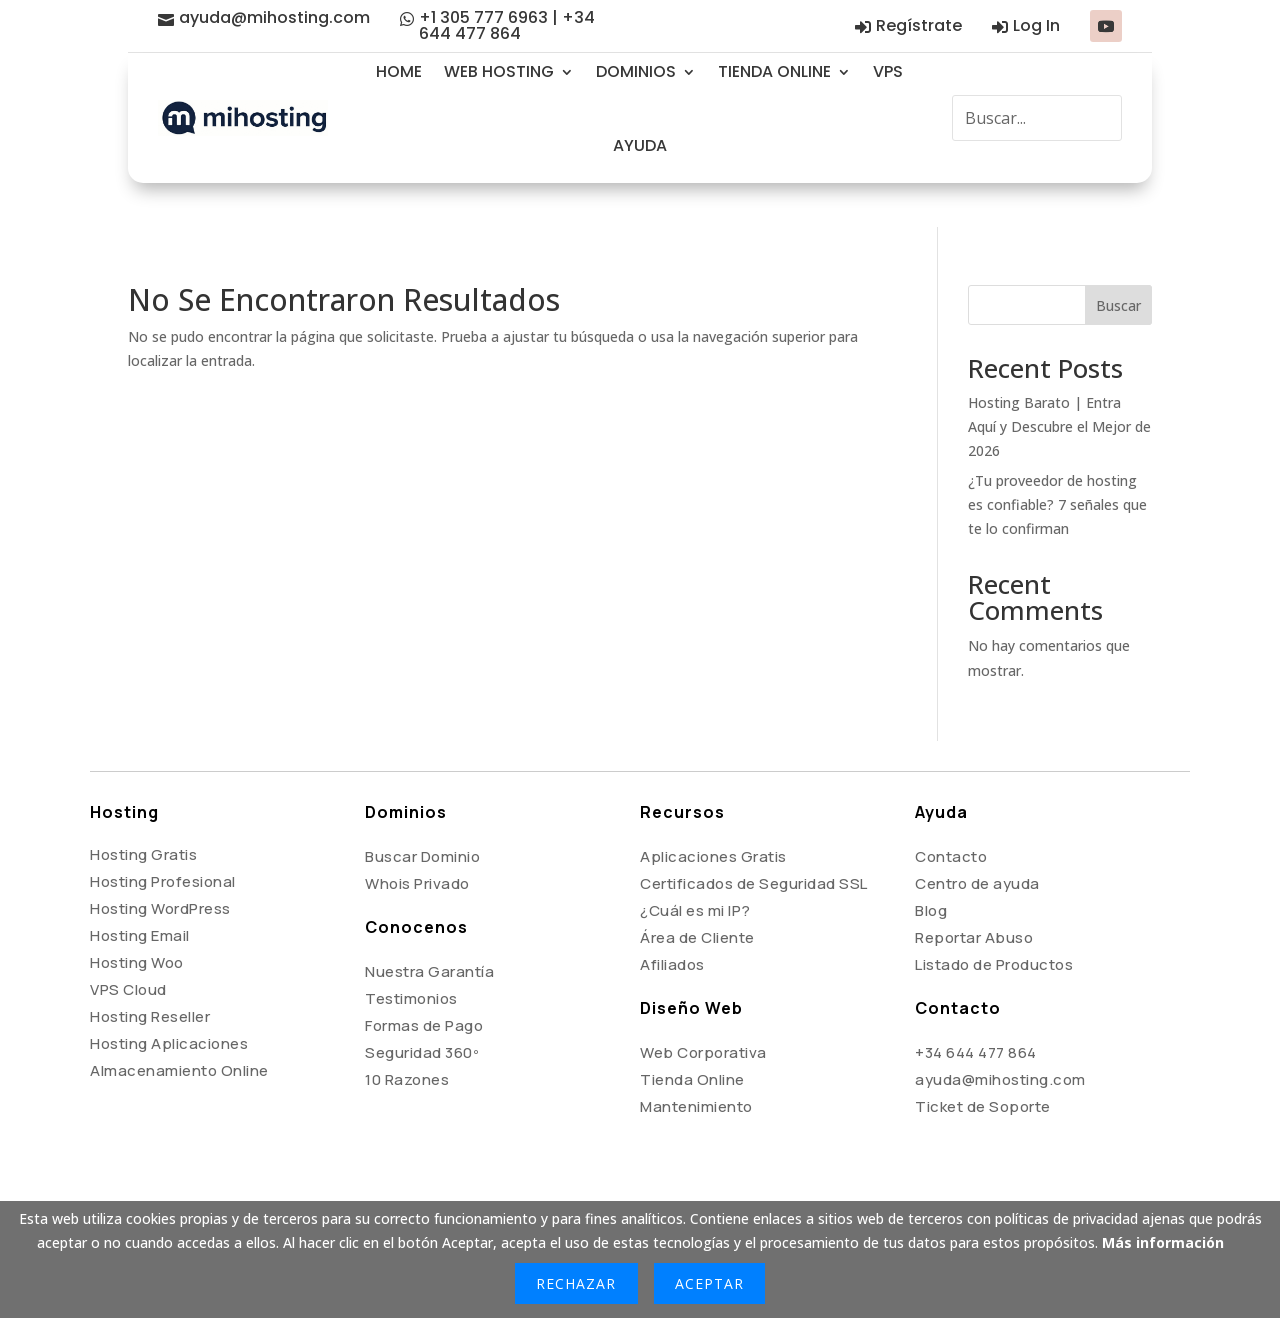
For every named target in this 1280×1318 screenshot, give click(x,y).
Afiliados (672, 920)
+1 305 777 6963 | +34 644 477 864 (507, 25)
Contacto (951, 812)
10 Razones (407, 1035)
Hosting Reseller (150, 972)
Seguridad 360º (422, 1008)
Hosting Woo (137, 918)
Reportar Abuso (974, 893)
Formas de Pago (424, 981)
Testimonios (411, 954)
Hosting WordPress (160, 864)
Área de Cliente (697, 893)
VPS (888, 71)
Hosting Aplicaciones (169, 999)
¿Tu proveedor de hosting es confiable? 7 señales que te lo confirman (1057, 460)
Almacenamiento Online (179, 1026)
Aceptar (709, 1283)
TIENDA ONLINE (774, 71)
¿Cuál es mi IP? (695, 866)
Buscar (1118, 261)
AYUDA (640, 145)
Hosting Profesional (163, 837)
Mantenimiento (696, 1062)
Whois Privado (417, 839)
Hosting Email (140, 891)
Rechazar (576, 1283)
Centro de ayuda (977, 839)
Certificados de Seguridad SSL (754, 839)
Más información (1163, 1242)
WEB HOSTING (499, 71)
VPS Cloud (128, 945)
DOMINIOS (636, 71)
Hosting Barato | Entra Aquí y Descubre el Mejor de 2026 (1059, 382)
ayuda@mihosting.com (274, 17)
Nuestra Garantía (429, 927)
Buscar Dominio (422, 812)
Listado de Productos (994, 920)
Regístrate (919, 25)
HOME (399, 71)
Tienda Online (692, 1035)
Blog (931, 866)
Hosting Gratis (143, 810)
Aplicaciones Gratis (713, 812)
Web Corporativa (703, 1008)
